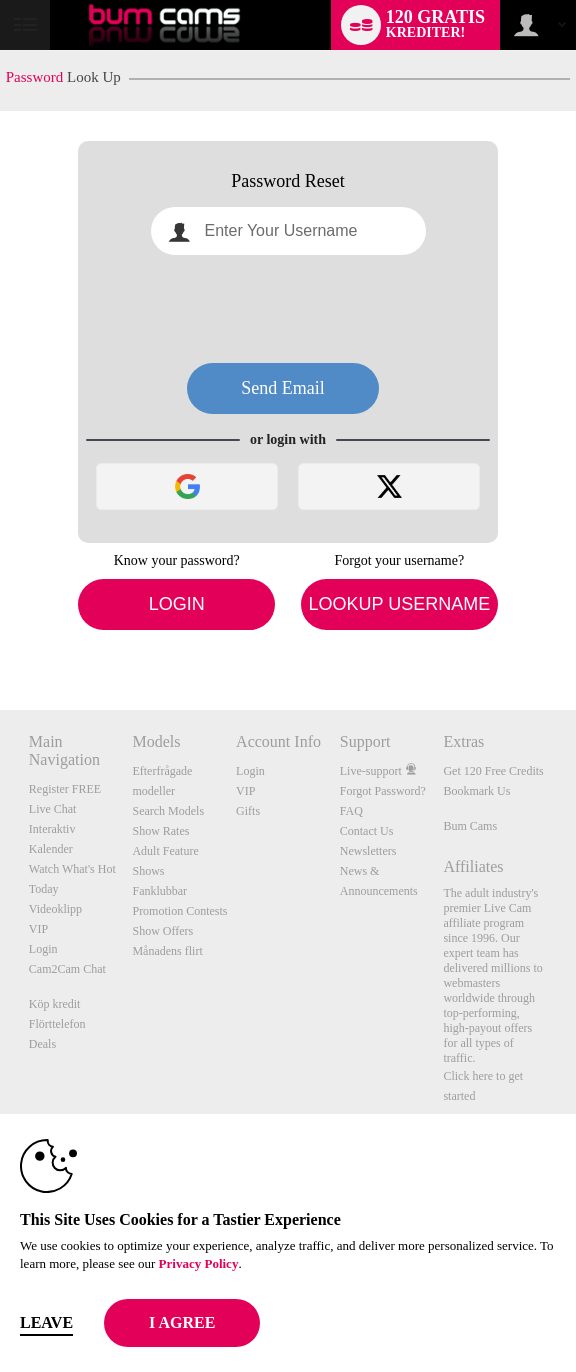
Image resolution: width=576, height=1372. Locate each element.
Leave (46, 1322)
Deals (42, 1044)
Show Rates (160, 831)
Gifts (248, 811)
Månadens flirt (167, 951)
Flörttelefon (57, 1024)
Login (177, 604)
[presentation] (288, 309)
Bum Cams (470, 826)
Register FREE (65, 789)
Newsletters (368, 851)
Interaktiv (52, 829)
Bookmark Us (476, 791)
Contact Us (367, 831)
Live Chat (53, 809)
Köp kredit (55, 1004)
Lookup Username (399, 604)
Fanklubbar (159, 891)
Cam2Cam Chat (67, 969)
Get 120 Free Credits (493, 771)
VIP (38, 929)
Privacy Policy (199, 1263)
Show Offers (162, 931)
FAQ (351, 811)
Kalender (51, 849)
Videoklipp (55, 909)
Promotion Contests (179, 911)
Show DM (0, 635)
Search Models (168, 811)
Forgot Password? (383, 791)
